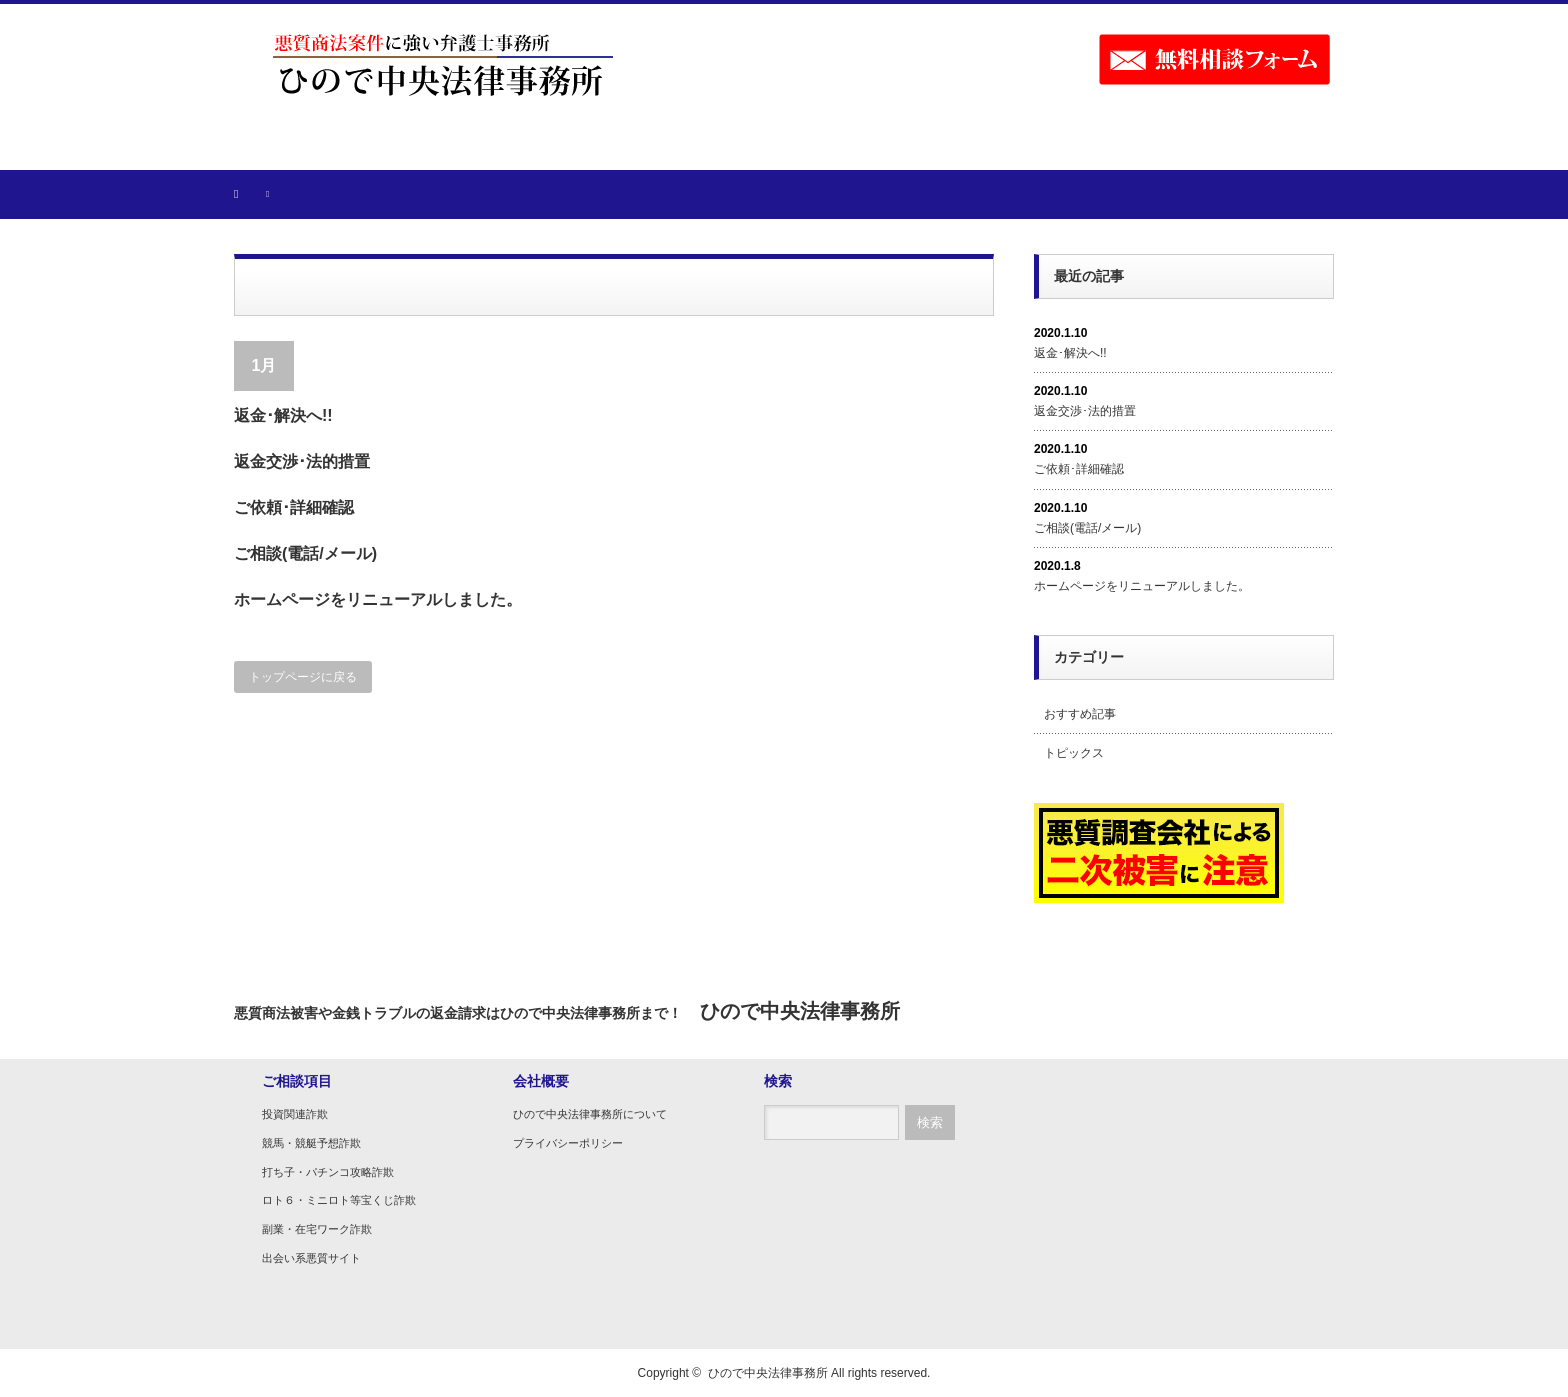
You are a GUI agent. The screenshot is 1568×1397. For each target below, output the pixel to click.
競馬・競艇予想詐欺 (311, 1143)
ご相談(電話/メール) (305, 553)
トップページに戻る (303, 677)
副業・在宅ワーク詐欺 (317, 1229)
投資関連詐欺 (295, 1114)
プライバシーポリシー (568, 1143)
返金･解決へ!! (283, 415)
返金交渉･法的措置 (302, 461)
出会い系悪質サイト (311, 1258)
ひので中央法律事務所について (590, 1114)
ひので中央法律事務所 (768, 1373)
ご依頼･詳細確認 (294, 507)
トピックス (1074, 753)
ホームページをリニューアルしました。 (378, 599)
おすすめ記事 (1080, 714)
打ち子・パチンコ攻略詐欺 (328, 1172)
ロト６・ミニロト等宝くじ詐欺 (339, 1200)
